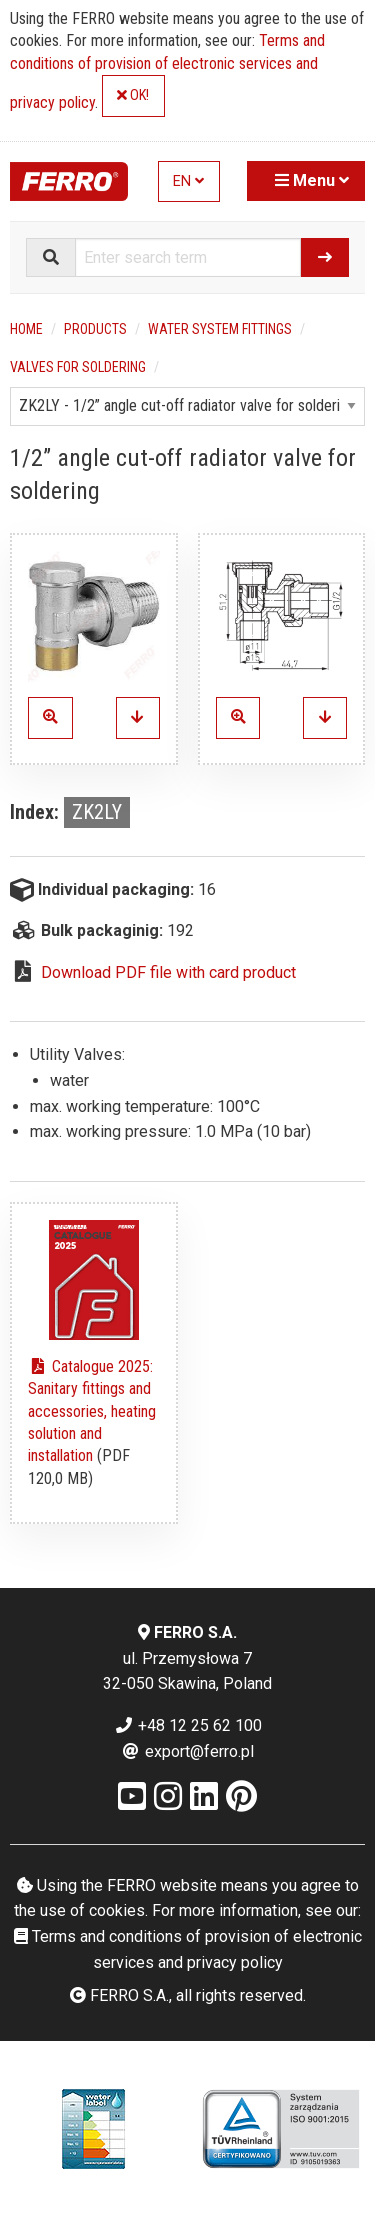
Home (26, 329)
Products (95, 329)
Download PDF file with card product (168, 972)
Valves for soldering (78, 367)
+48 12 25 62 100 (188, 1725)
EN (188, 181)
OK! (133, 95)
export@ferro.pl (187, 1751)
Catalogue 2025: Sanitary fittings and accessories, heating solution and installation (92, 1411)
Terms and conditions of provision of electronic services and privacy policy (167, 71)
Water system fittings (220, 329)
